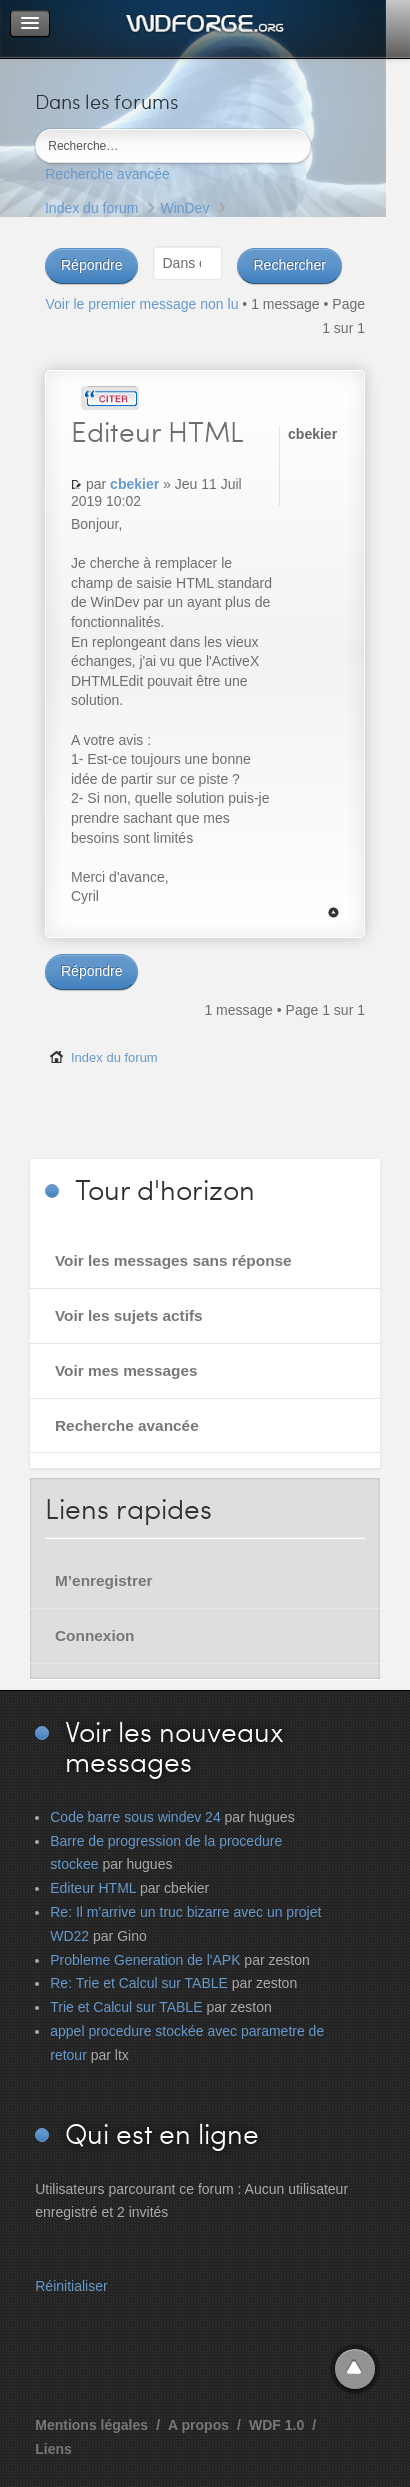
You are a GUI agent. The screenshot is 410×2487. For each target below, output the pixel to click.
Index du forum (91, 208)
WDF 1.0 (276, 2425)
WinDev (184, 208)
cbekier (134, 484)
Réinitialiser (71, 2286)
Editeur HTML (93, 1888)
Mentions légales (91, 2425)
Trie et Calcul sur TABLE (126, 2007)
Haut (333, 912)
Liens (53, 2449)
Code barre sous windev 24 (135, 1817)
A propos (198, 2425)
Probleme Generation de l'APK (145, 1960)
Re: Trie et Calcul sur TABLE (139, 1983)
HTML (157, 431)
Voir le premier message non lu (141, 304)
